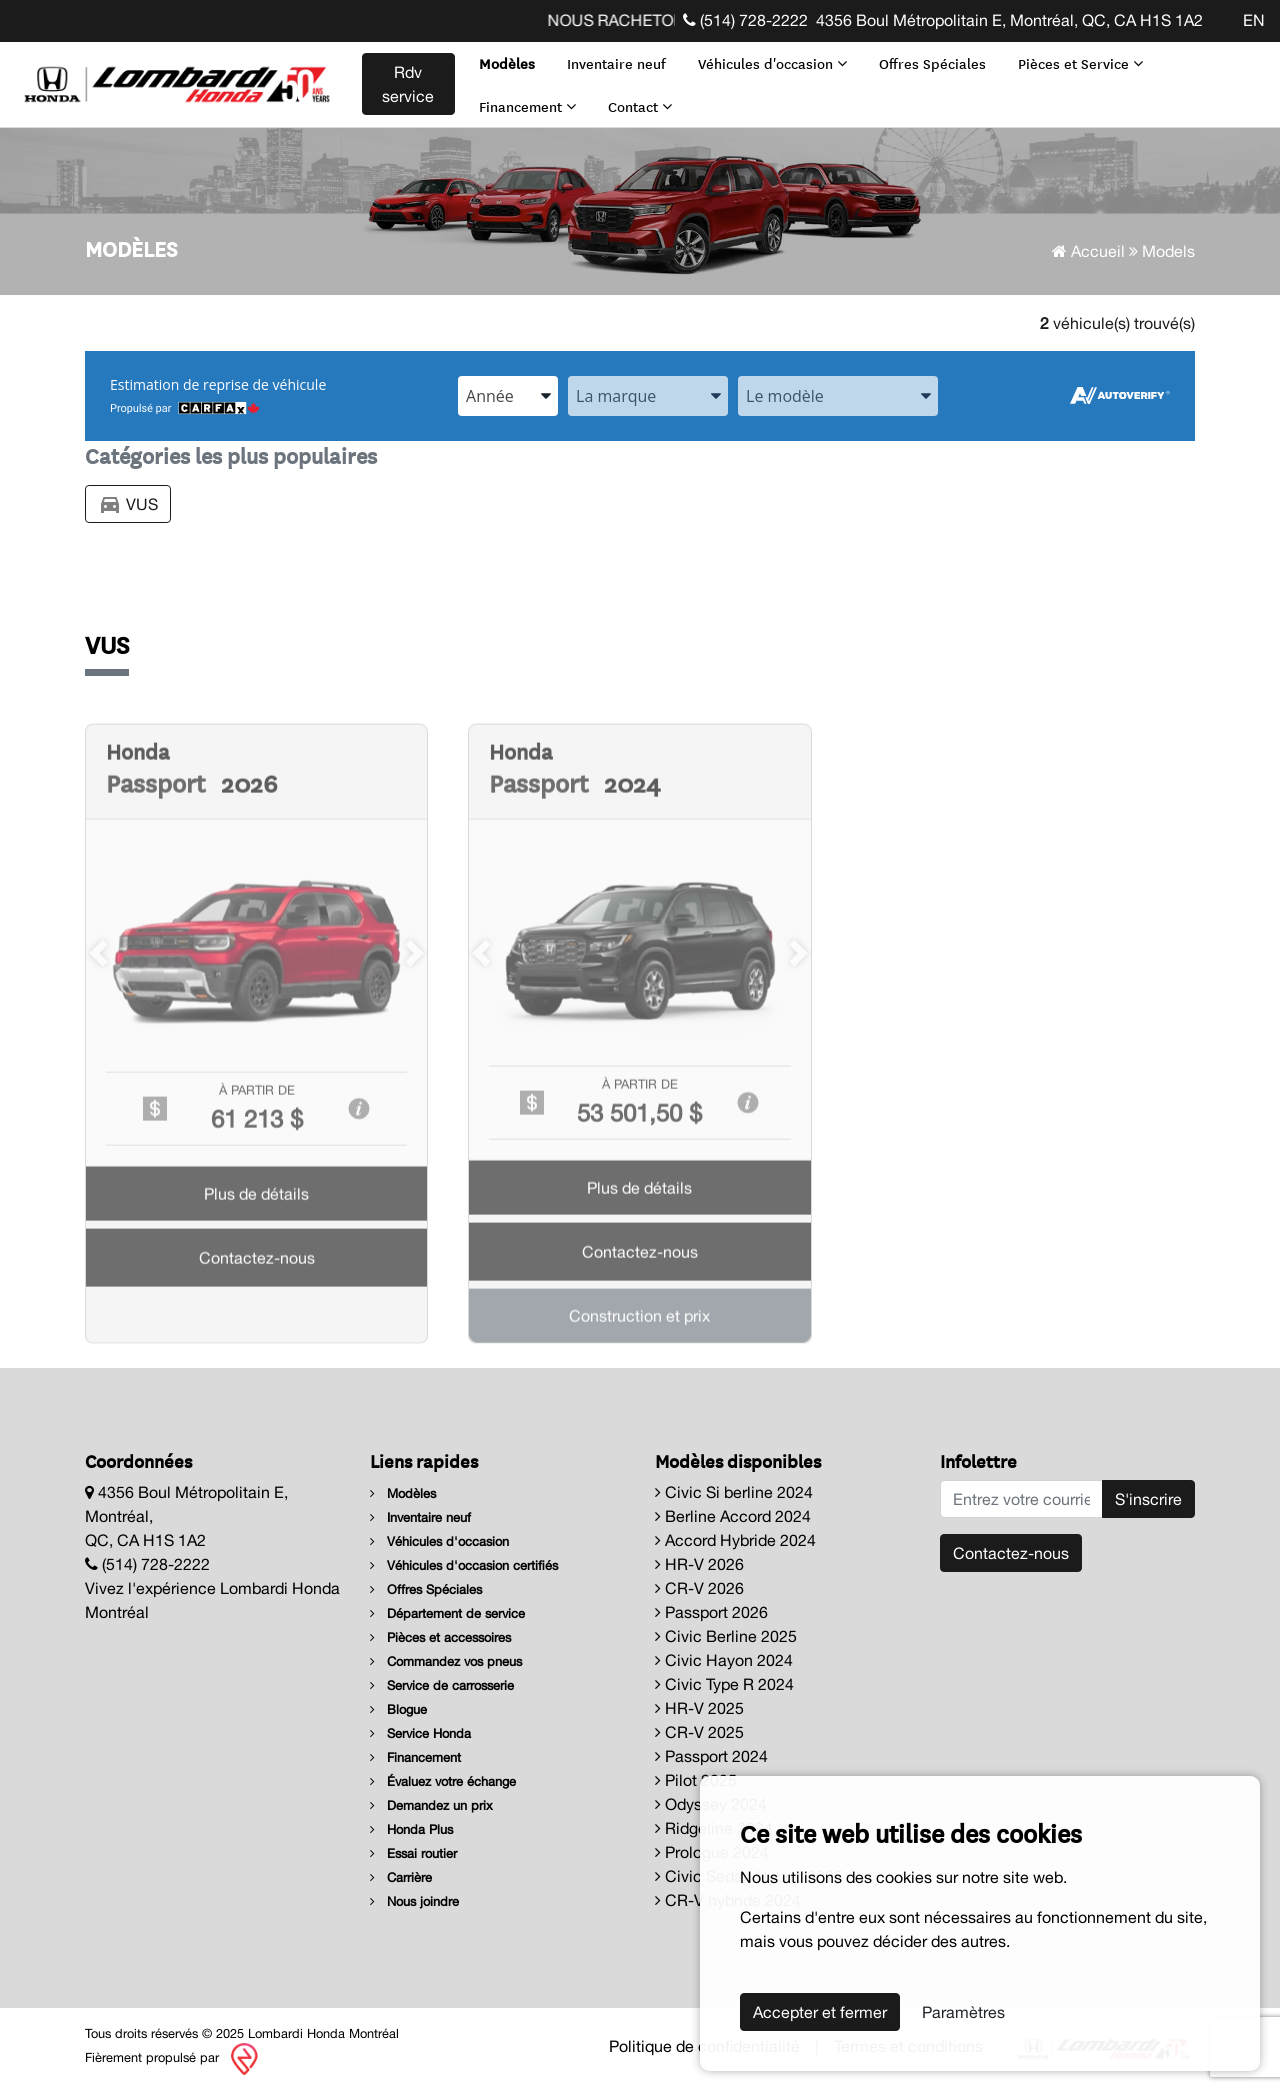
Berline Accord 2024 (733, 1516)
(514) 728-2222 (745, 20)
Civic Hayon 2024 (724, 1660)
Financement (527, 106)
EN (1254, 20)
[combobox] (508, 396)
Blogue (398, 1709)
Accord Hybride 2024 (735, 1540)
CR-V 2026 (699, 1588)
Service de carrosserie (442, 1685)
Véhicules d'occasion (772, 63)
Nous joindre (414, 1901)
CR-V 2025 (699, 1732)
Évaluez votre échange (443, 1781)
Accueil (1088, 251)
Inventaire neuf (616, 63)
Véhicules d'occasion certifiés (464, 1565)
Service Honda (420, 1733)
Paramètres (963, 2012)
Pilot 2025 (696, 1780)
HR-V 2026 (699, 1564)
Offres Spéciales (932, 63)
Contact (640, 106)
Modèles (507, 63)
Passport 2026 (711, 1612)
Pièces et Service (1080, 63)
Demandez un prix (431, 1805)
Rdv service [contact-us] (408, 84)
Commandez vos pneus (446, 1661)
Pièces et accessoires (440, 1637)
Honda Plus (411, 1829)
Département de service (447, 1613)
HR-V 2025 (699, 1708)
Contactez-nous (1011, 1553)
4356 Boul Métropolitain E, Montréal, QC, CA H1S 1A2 (1009, 20)
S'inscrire (1148, 1499)
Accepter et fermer (820, 2012)
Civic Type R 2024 (724, 1684)
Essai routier (413, 1853)
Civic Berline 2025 (726, 1636)
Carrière (401, 1877)
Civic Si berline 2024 (734, 1492)
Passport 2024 (711, 1756)
